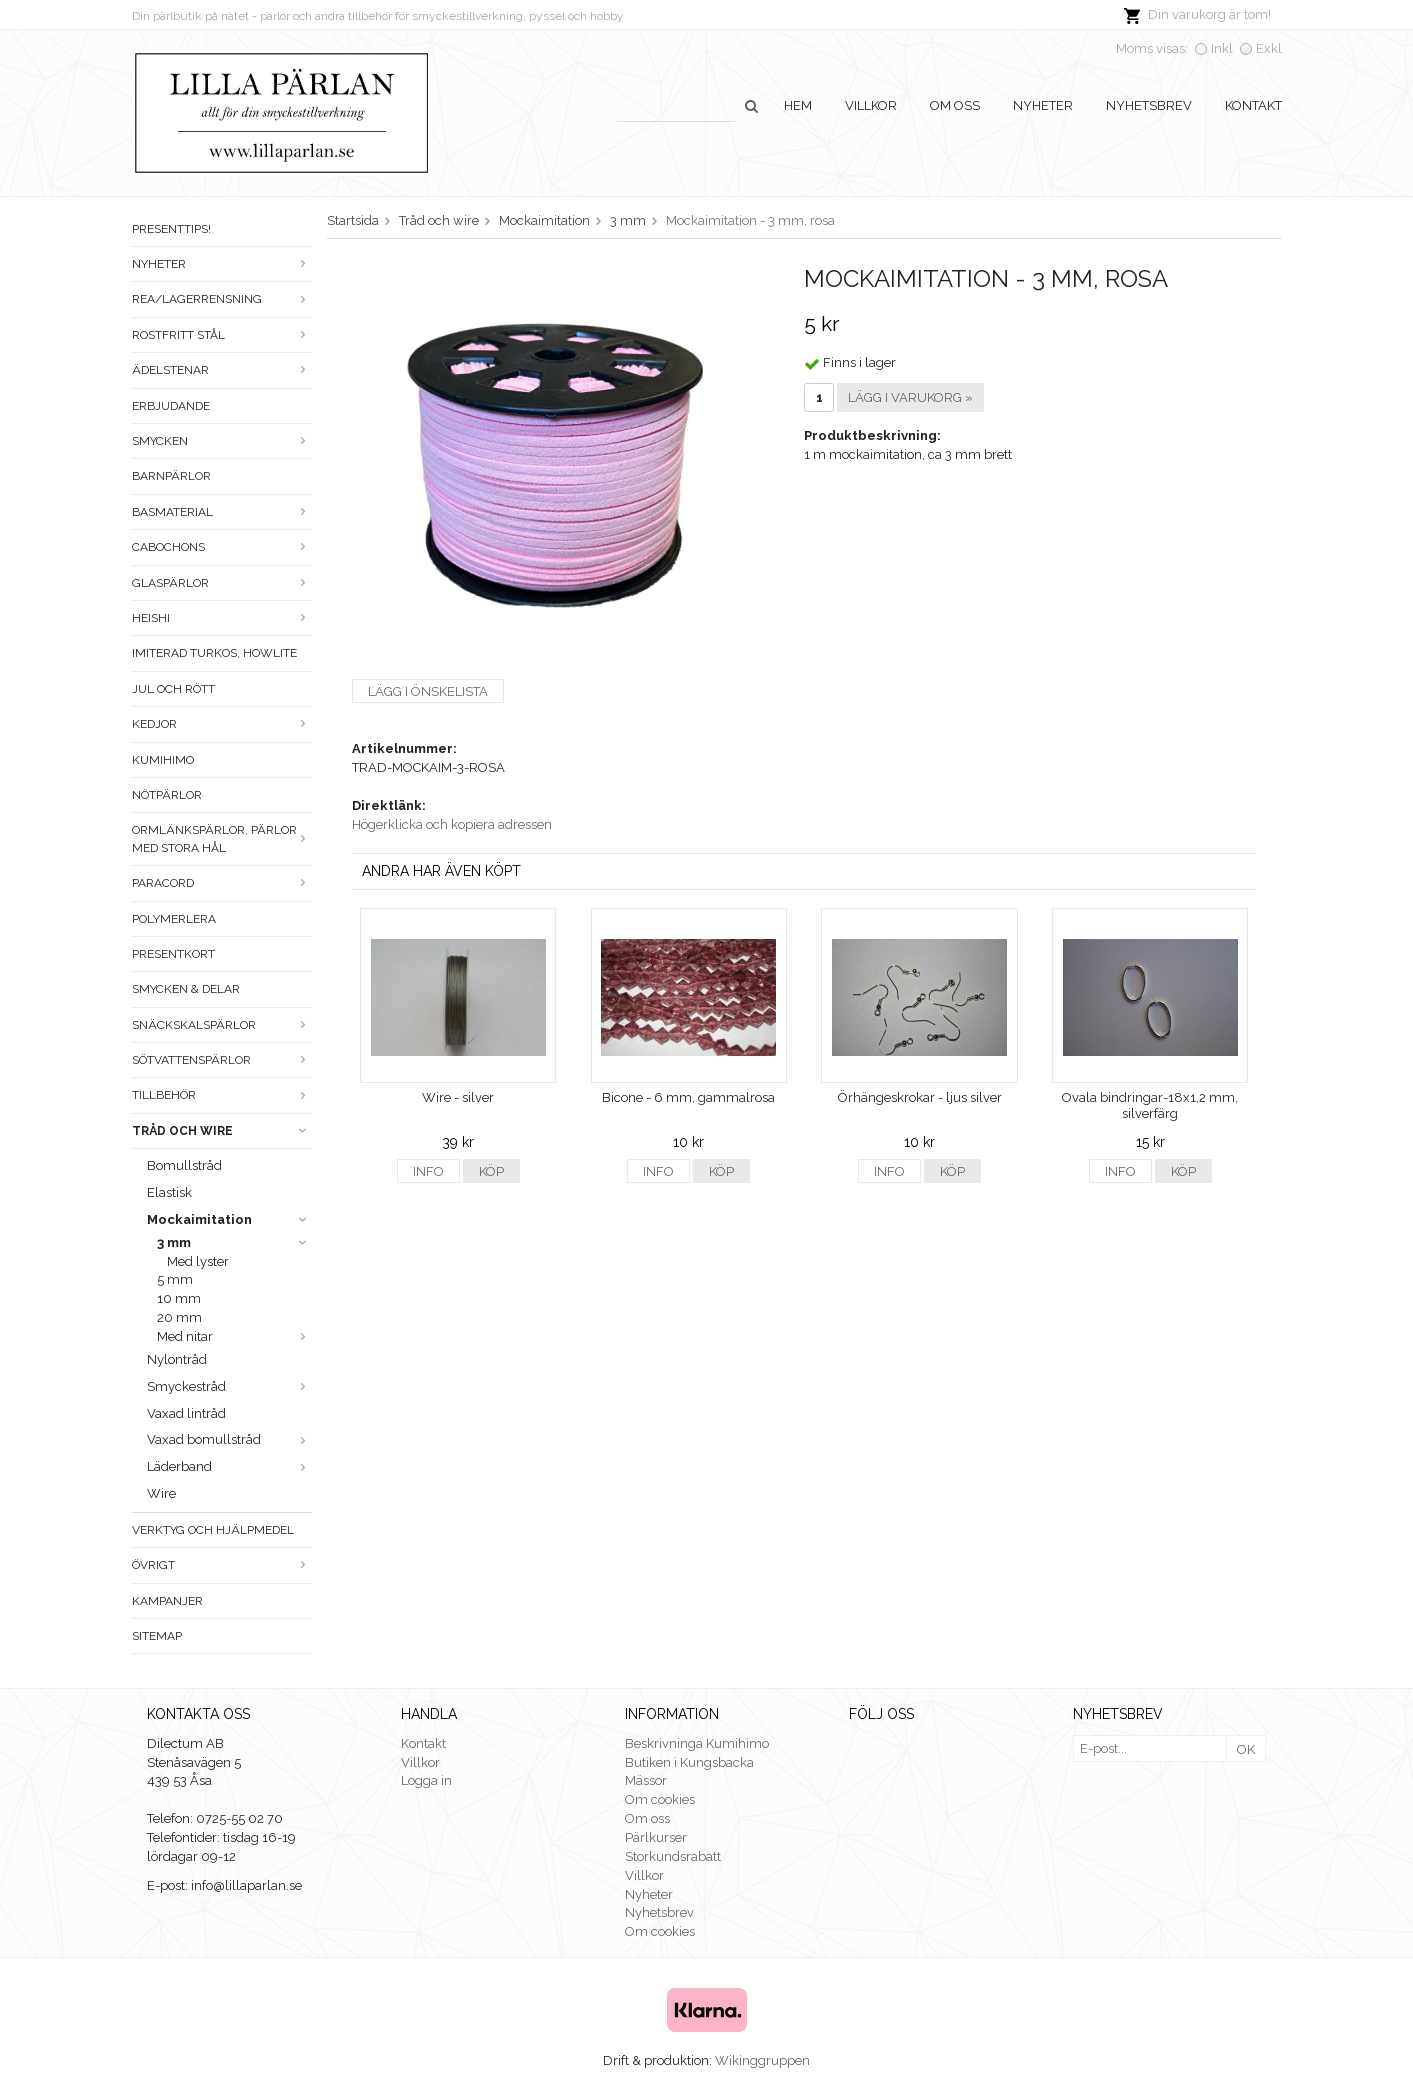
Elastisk (169, 1192)
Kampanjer (167, 1601)
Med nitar (234, 1336)
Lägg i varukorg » (910, 397)
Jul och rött (173, 689)
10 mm (179, 1298)
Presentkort (173, 954)
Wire (161, 1493)
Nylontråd (177, 1359)
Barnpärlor (171, 476)
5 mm (175, 1279)
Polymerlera (174, 919)
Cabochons (222, 547)
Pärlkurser (656, 1837)
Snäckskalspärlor (222, 1025)
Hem (798, 105)
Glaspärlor (222, 583)
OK (1246, 1749)
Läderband (229, 1466)
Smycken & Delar (186, 989)
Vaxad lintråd (186, 1413)
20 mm (179, 1317)
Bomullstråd (184, 1165)
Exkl (1269, 48)
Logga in (426, 1780)
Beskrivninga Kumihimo (697, 1743)
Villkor (871, 105)
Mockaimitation (229, 1219)
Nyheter (1043, 105)
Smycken (222, 441)
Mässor (646, 1780)
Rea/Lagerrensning (222, 299)
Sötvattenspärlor (222, 1060)
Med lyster (198, 1261)
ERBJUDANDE (171, 406)
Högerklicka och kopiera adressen (452, 824)
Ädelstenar (222, 370)
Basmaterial (222, 512)
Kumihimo (163, 760)
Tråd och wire (222, 1131)
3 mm (234, 1242)
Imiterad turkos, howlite (214, 653)
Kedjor (222, 724)
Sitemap (157, 1636)
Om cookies (660, 1799)
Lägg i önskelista (428, 691)
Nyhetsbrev (1149, 105)
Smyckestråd (229, 1386)
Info (428, 1171)
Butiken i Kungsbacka (689, 1762)
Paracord (222, 883)
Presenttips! (171, 229)
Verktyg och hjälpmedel (213, 1530)
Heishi (222, 618)
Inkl (1222, 48)
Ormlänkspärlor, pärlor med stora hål (222, 838)
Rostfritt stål (222, 335)
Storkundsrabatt (673, 1856)
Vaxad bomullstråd (229, 1439)
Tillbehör (222, 1095)
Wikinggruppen (762, 2060)
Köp (491, 1171)
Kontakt (1253, 105)
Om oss (955, 105)
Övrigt (222, 1565)
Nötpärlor (167, 795)
